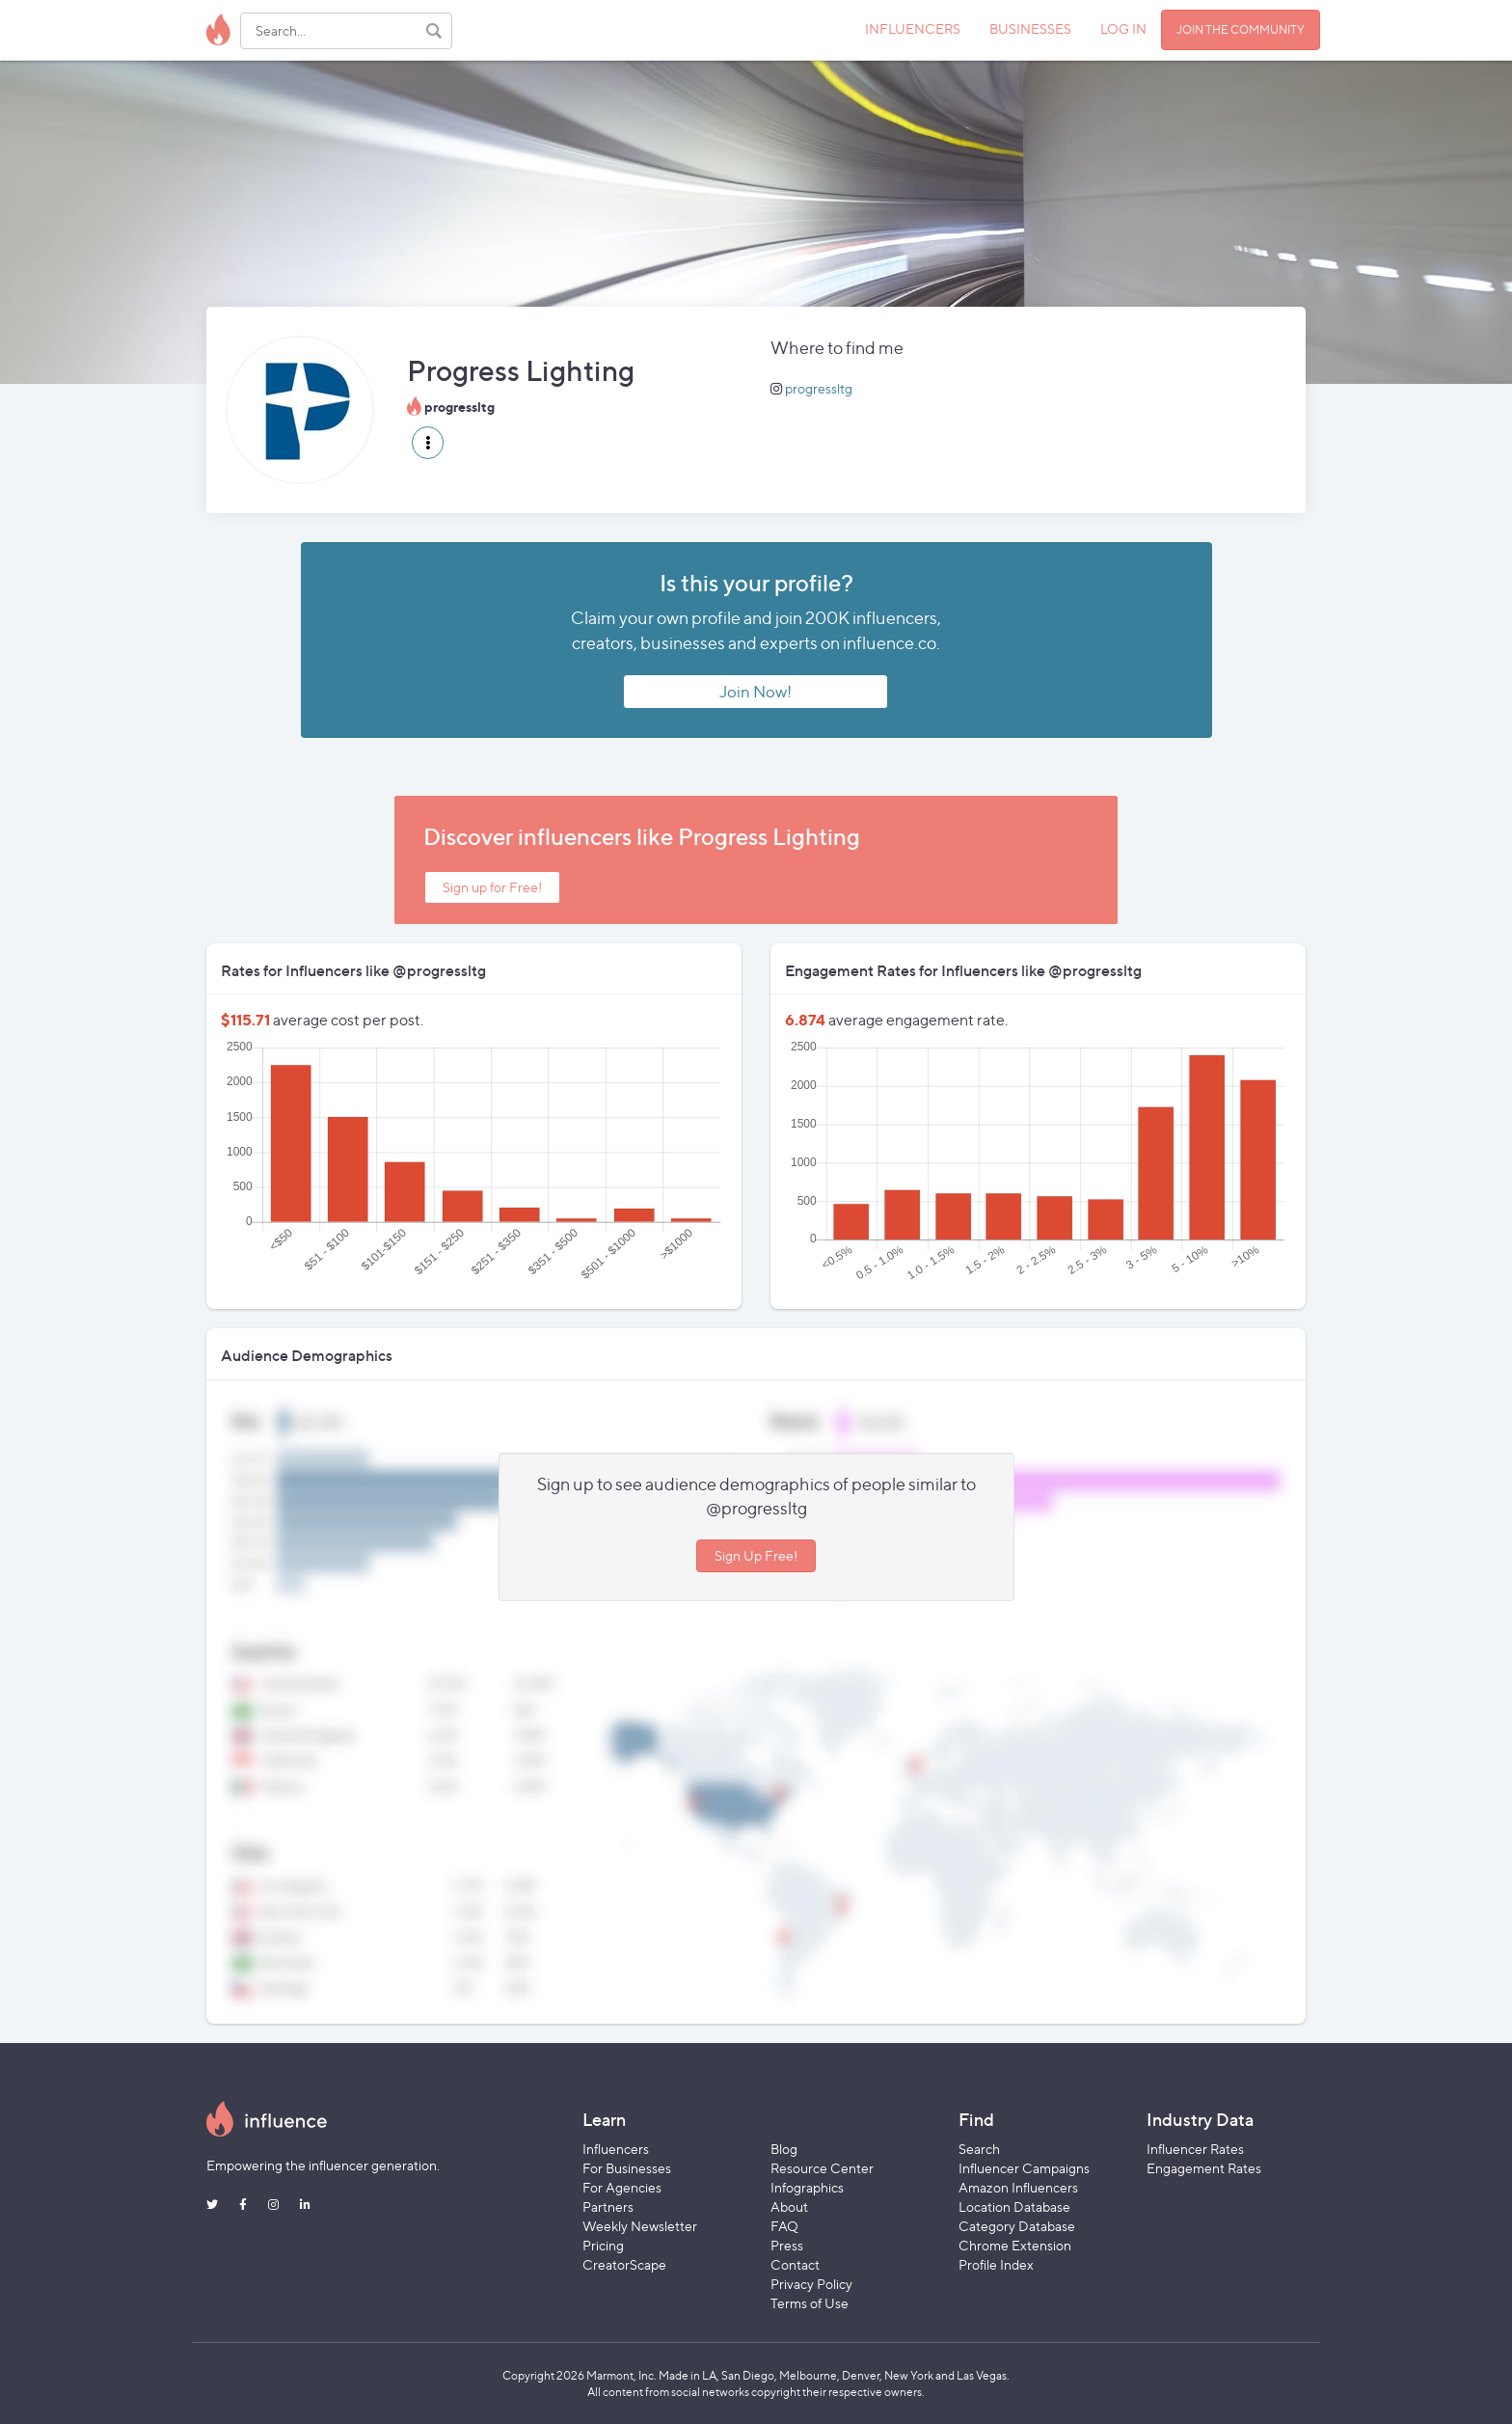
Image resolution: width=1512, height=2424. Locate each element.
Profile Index (996, 2264)
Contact (795, 2264)
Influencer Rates (1195, 2148)
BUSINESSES (1030, 28)
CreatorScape (624, 2264)
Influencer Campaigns (1024, 2168)
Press (786, 2245)
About (789, 2206)
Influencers (615, 2148)
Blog (783, 2148)
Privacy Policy (811, 2283)
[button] (428, 442)
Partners (608, 2206)
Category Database (1016, 2226)
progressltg (818, 388)
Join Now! (755, 691)
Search (979, 2148)
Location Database (1014, 2206)
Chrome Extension (1014, 2245)
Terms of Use (809, 2303)
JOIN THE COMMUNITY (1240, 29)
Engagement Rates (1204, 2168)
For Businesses (626, 2168)
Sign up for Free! (492, 887)
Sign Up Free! (756, 1555)
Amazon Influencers (1018, 2187)
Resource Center (822, 2168)
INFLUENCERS (912, 28)
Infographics (807, 2187)
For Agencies (622, 2187)
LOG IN (1123, 28)
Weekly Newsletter (639, 2226)
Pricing (603, 2245)
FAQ (784, 2226)
